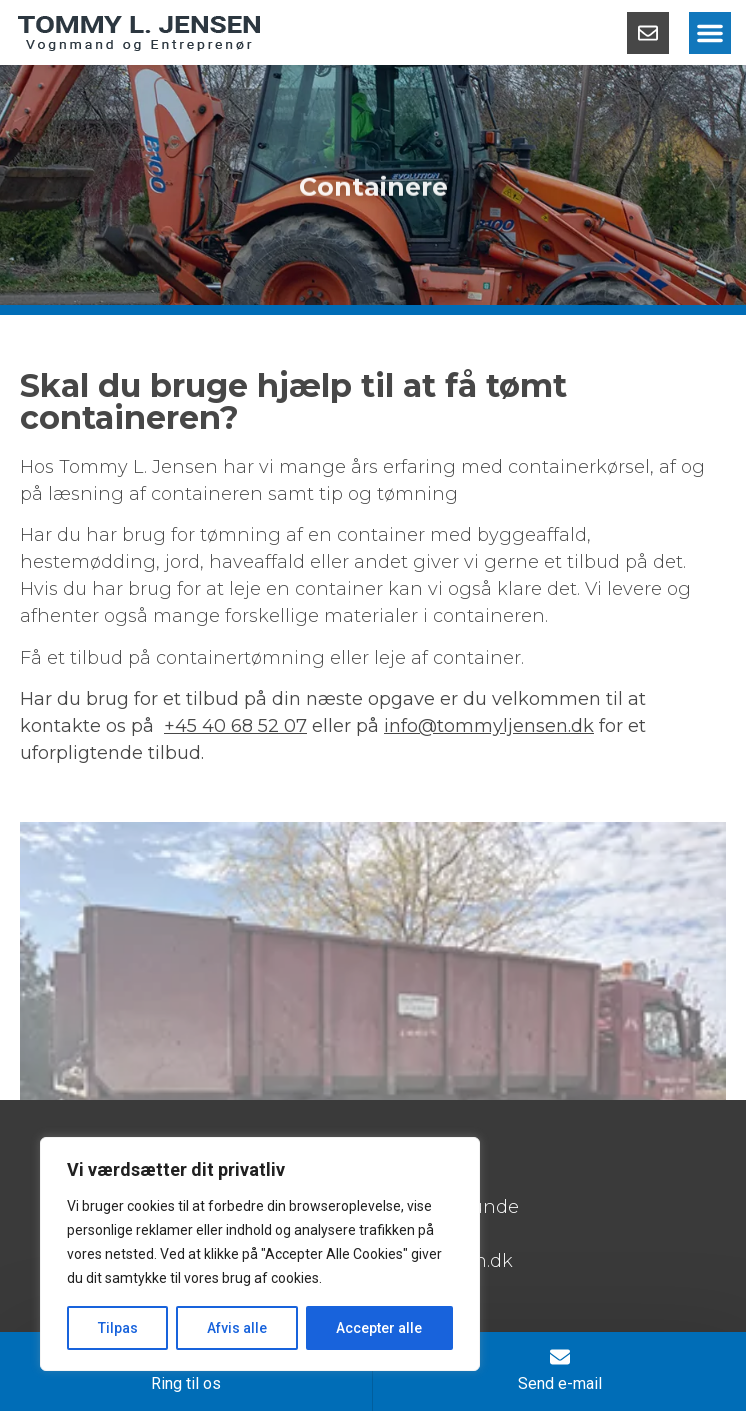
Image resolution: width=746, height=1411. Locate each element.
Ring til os (186, 1383)
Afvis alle (237, 1328)
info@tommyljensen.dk (489, 726)
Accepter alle (379, 1328)
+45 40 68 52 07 (235, 726)
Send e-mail (560, 1383)
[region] (260, 1254)
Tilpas (118, 1328)
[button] (710, 33)
